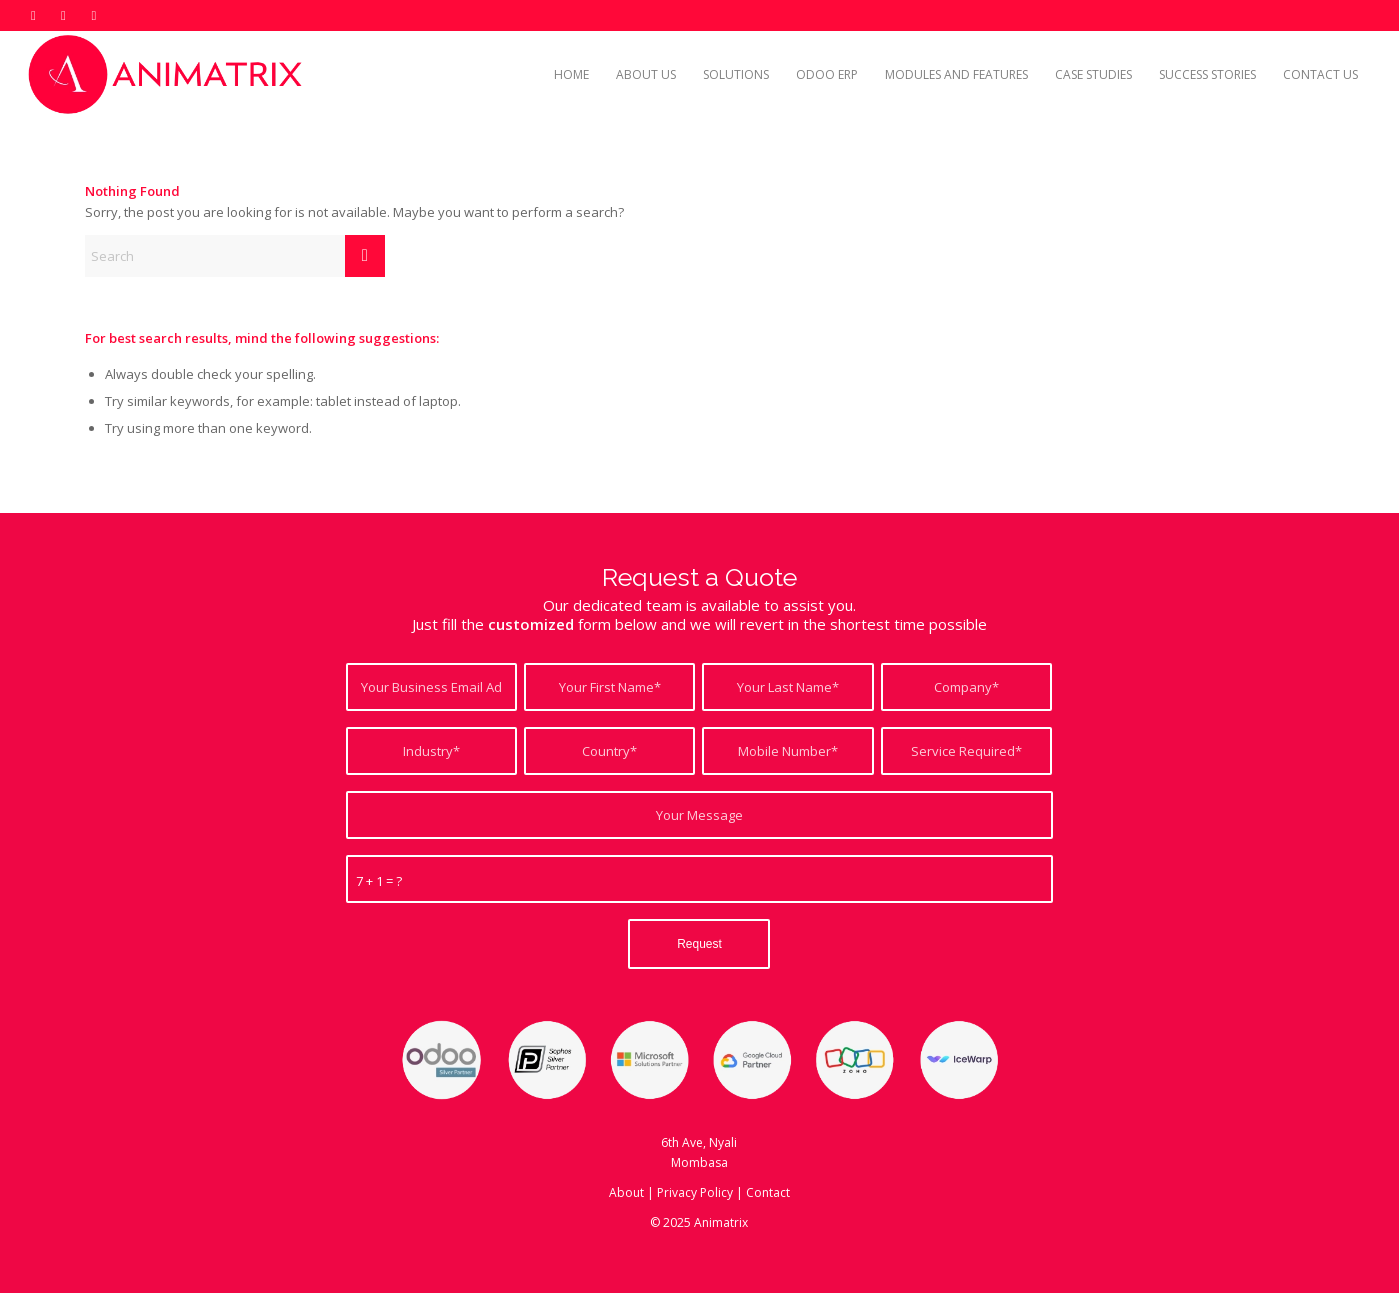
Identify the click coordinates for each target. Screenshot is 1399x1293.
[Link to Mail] (94, 15)
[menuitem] (571, 75)
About (626, 1192)
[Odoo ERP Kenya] (168, 75)
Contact (768, 1192)
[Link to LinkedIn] (63, 15)
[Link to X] (33, 15)
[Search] (235, 256)
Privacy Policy (695, 1192)
